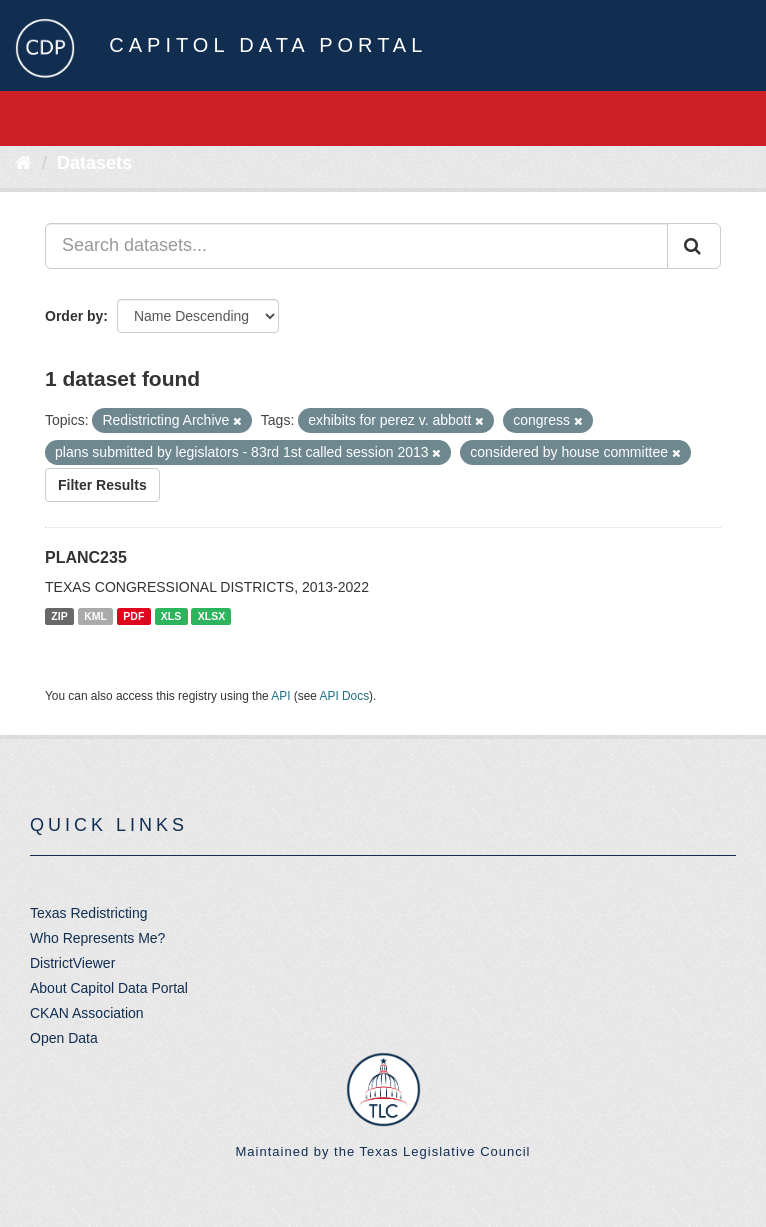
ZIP (59, 616)
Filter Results (102, 485)
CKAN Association (87, 1013)
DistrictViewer (72, 963)
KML (95, 616)
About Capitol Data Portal (109, 988)
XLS (171, 616)
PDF (133, 616)
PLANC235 (86, 557)
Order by (74, 316)
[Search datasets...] (356, 246)
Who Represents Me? (97, 938)
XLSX (211, 616)
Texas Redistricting (89, 913)
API (280, 696)
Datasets (94, 163)
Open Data (64, 1038)
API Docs (345, 696)
